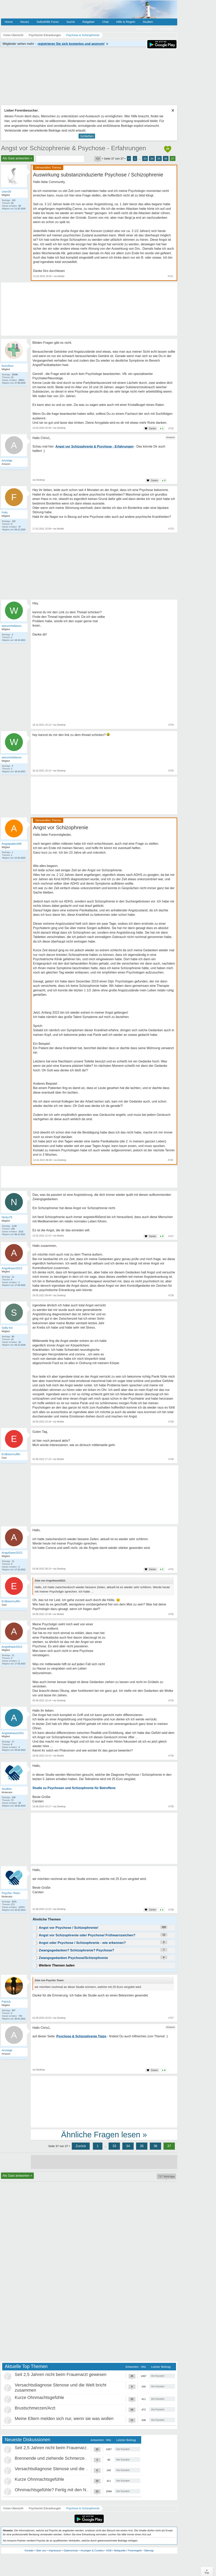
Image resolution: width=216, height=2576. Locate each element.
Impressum (55, 2550)
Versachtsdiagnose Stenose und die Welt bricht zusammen (72, 2468)
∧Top (206, 2571)
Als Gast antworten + (17, 158)
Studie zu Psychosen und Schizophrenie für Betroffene (74, 1788)
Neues (24, 21)
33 (145, 158)
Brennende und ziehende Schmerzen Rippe (57, 2458)
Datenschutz (71, 2550)
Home (9, 21)
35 (159, 158)
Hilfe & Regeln (125, 21)
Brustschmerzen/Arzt (35, 2408)
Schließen (86, 136)
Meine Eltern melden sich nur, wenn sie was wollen (64, 2418)
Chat (105, 21)
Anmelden (166, 28)
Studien (148, 21)
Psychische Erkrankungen (45, 2508)
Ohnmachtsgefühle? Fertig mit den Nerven (56, 2489)
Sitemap (149, 2550)
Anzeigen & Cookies (92, 2550)
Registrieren (144, 28)
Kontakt (29, 2550)
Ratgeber (88, 21)
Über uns (41, 2550)
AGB (108, 2550)
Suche (70, 21)
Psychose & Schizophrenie (82, 2508)
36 (165, 158)
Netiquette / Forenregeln (128, 2550)
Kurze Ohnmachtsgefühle (39, 2397)
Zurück (81, 2146)
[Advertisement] (72, 1495)
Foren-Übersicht (13, 2508)
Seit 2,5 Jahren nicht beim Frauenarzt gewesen (60, 2374)
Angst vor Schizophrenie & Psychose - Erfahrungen (73, 148)
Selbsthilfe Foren (47, 21)
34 (152, 158)
